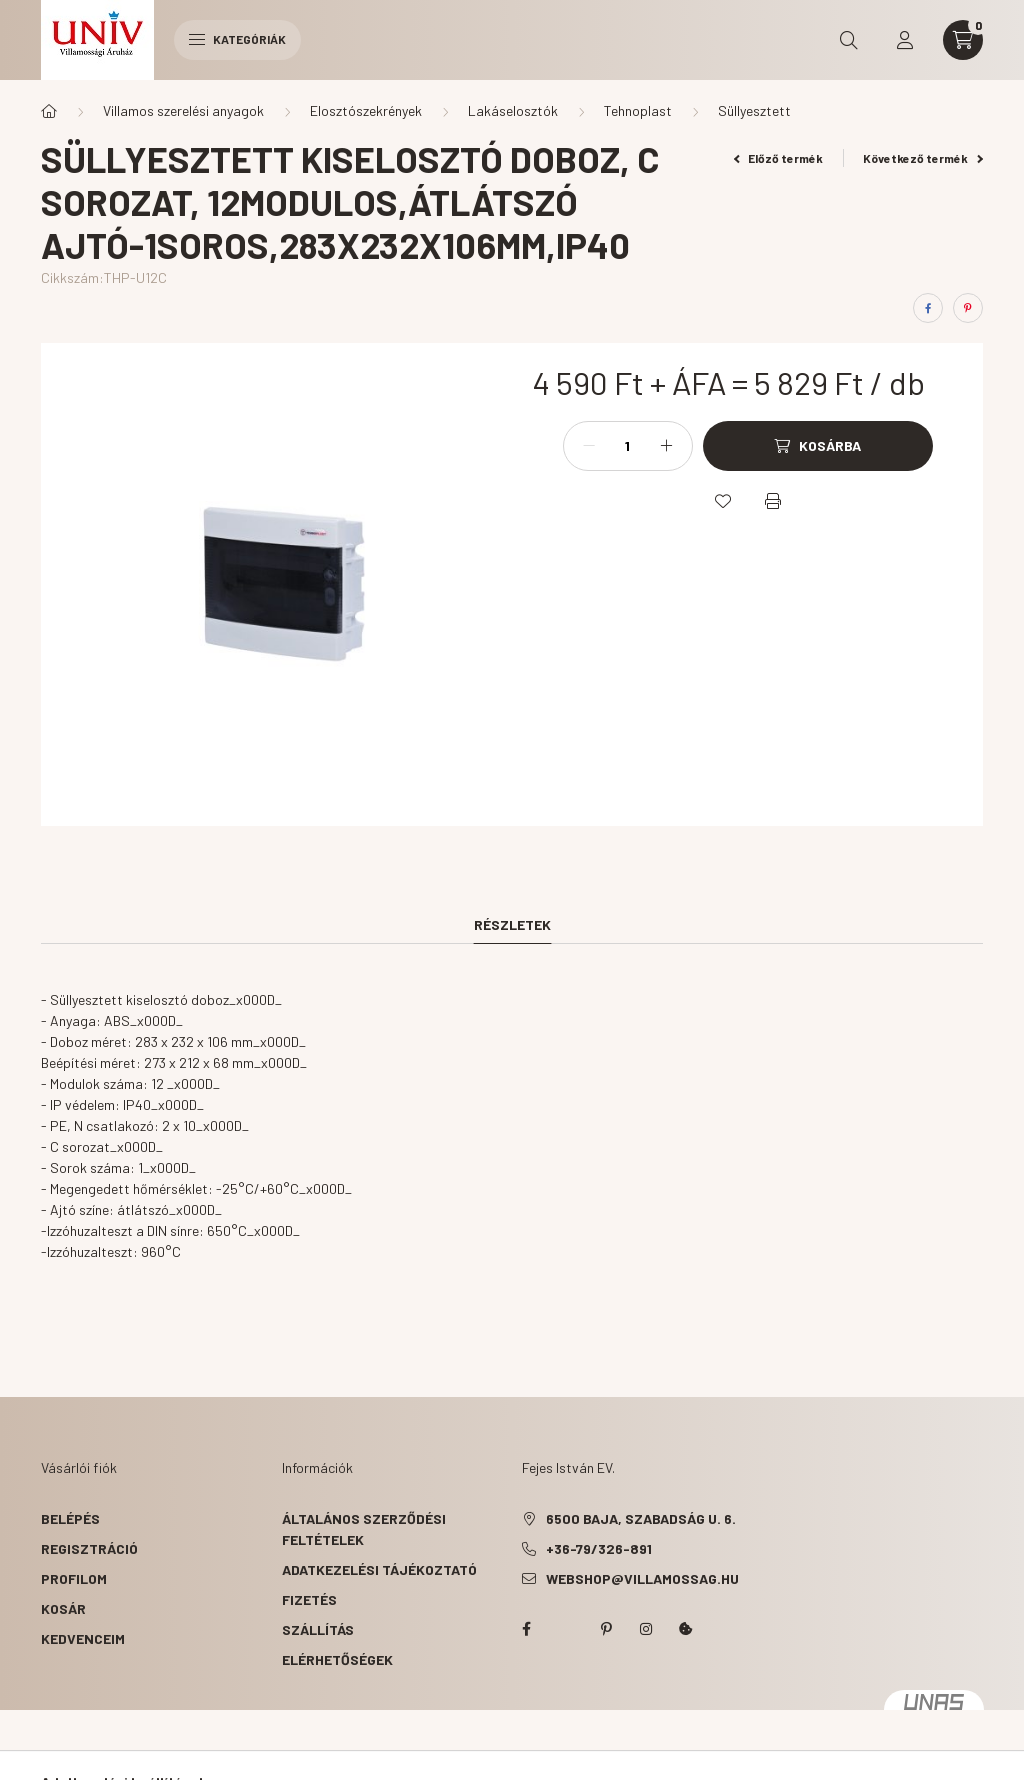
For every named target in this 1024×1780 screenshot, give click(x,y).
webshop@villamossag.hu (642, 1578)
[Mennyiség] (628, 446)
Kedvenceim (83, 1638)
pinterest (606, 1629)
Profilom (74, 1578)
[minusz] (589, 446)
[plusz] (667, 446)
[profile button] (905, 40)
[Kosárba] (818, 446)
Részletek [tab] (512, 924)
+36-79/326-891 (599, 1548)
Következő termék (923, 158)
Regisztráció (89, 1548)
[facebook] (928, 308)
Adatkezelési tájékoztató (379, 1569)
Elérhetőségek (337, 1659)
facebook (526, 1629)
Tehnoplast (638, 110)
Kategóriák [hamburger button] (237, 39)
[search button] (849, 40)
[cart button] (963, 40)
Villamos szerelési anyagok (183, 110)
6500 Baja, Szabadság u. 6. (641, 1518)
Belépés (70, 1518)
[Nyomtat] (773, 501)
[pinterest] (968, 308)
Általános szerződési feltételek (364, 1529)
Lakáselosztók (513, 110)
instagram (646, 1629)
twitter (566, 1629)
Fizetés (309, 1599)
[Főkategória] (49, 111)
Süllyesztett (754, 110)
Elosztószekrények (366, 110)
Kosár (63, 1608)
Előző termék (779, 158)
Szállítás (318, 1629)
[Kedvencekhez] (723, 501)
